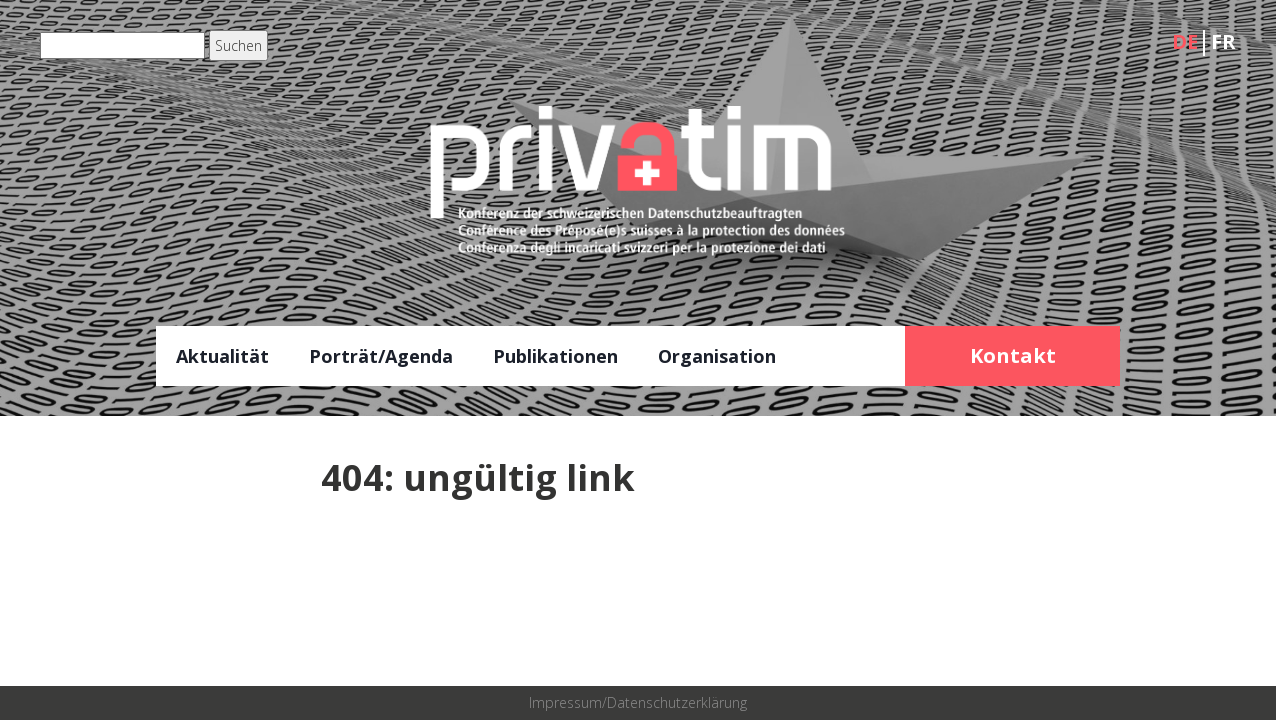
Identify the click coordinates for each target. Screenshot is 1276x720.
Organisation (717, 356)
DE (1185, 41)
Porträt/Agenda (381, 356)
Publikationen (555, 356)
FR (1223, 41)
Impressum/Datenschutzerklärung (638, 702)
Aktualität (222, 356)
